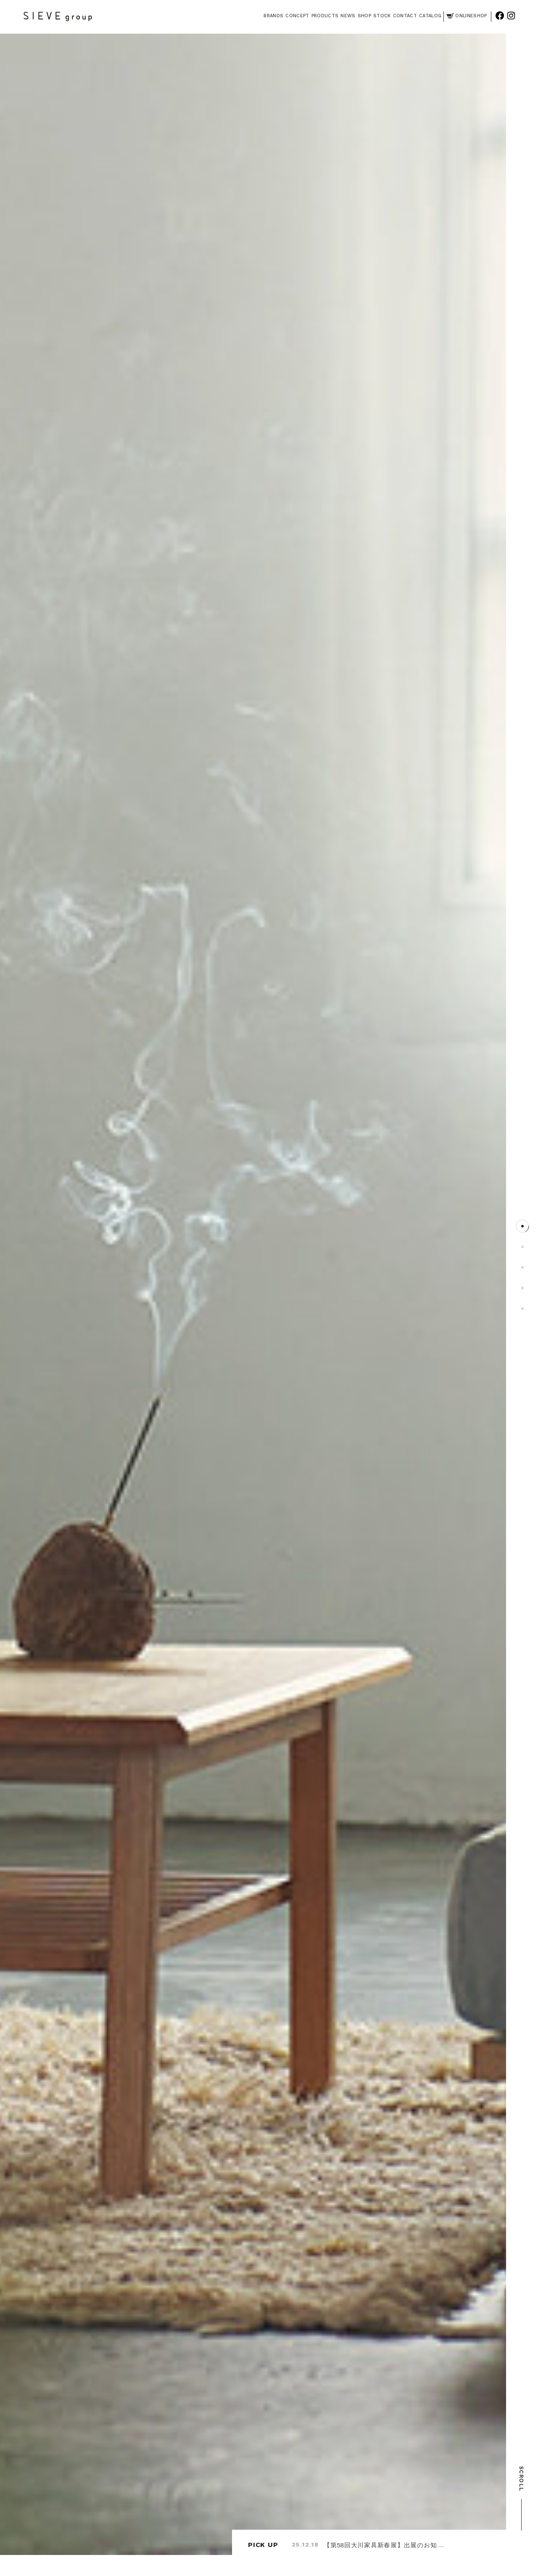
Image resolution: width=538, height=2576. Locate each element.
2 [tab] (522, 1247)
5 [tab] (522, 1308)
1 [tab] (522, 1226)
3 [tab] (522, 1267)
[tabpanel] (253, 1294)
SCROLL (521, 2498)
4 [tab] (522, 1288)
